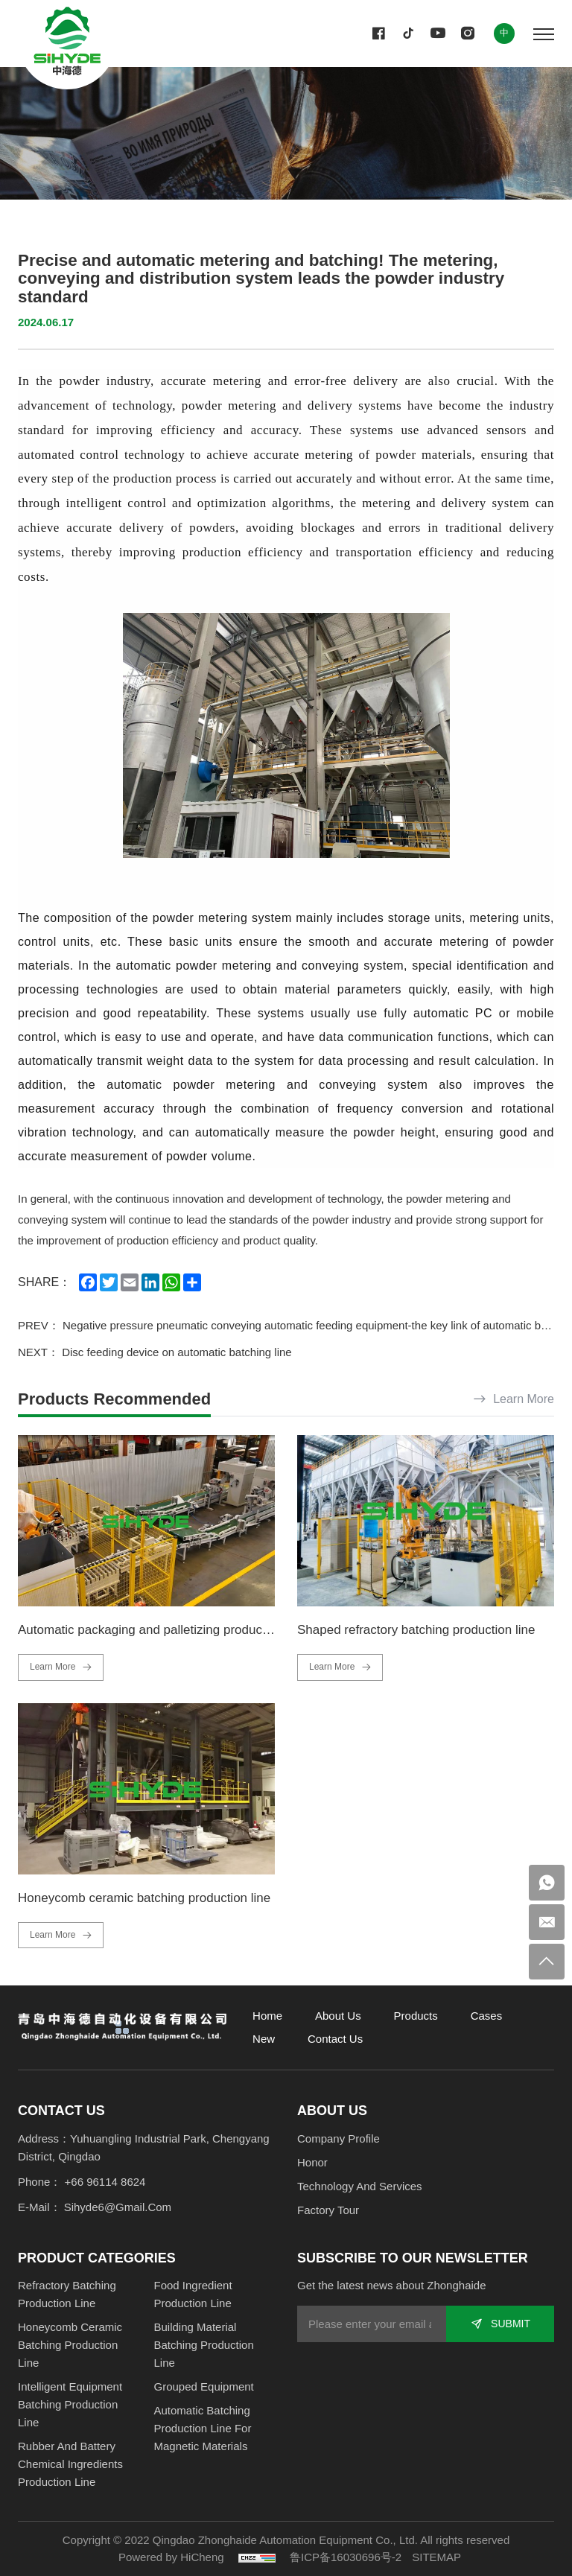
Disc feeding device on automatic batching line (177, 1352)
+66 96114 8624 (105, 2181)
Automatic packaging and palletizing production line (162, 1630)
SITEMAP (436, 2557)
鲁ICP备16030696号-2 (345, 2557)
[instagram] (467, 34)
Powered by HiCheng (171, 2557)
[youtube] (437, 34)
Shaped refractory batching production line (416, 1630)
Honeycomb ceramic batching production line (144, 1898)
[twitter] (408, 34)
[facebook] (378, 34)
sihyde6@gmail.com (117, 2207)
